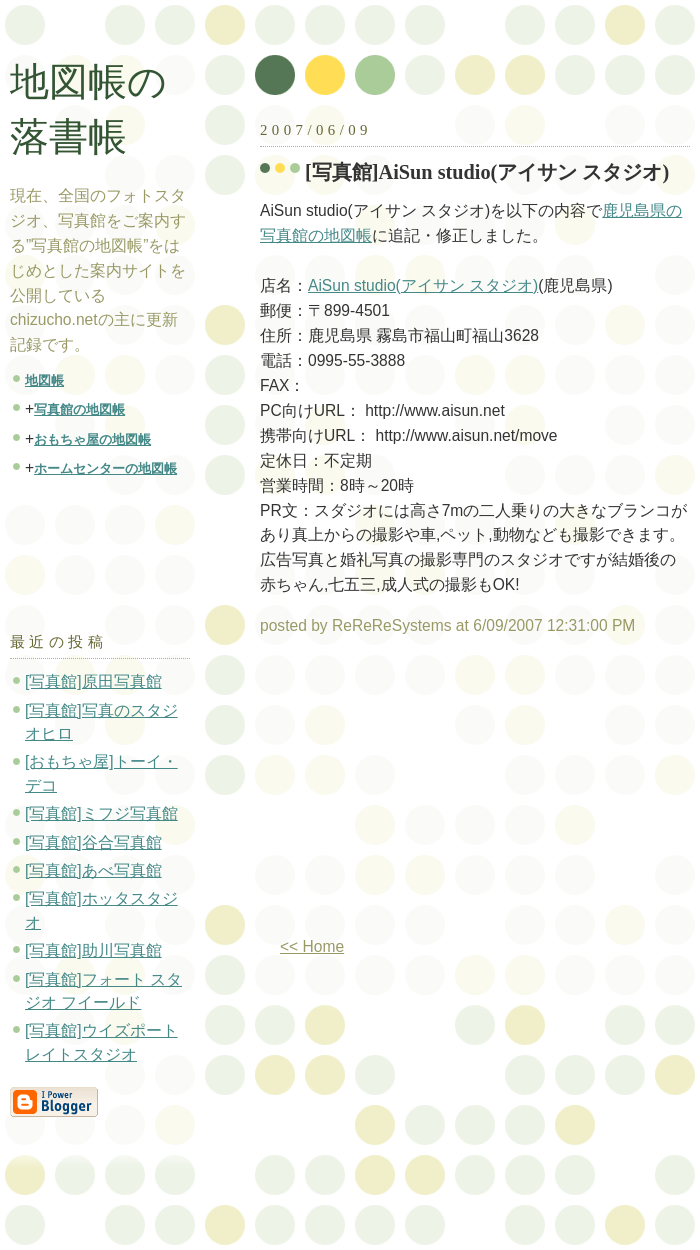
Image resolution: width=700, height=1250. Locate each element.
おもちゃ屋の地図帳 (92, 439)
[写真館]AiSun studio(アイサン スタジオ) (487, 172)
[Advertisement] (113, 546)
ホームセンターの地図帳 (105, 468)
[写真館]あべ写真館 (93, 870)
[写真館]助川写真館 (93, 950)
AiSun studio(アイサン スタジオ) (423, 285)
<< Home (312, 946)
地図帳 (44, 380)
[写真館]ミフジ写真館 (101, 813)
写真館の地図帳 (79, 409)
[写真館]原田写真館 (93, 681)
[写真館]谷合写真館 (93, 842)
